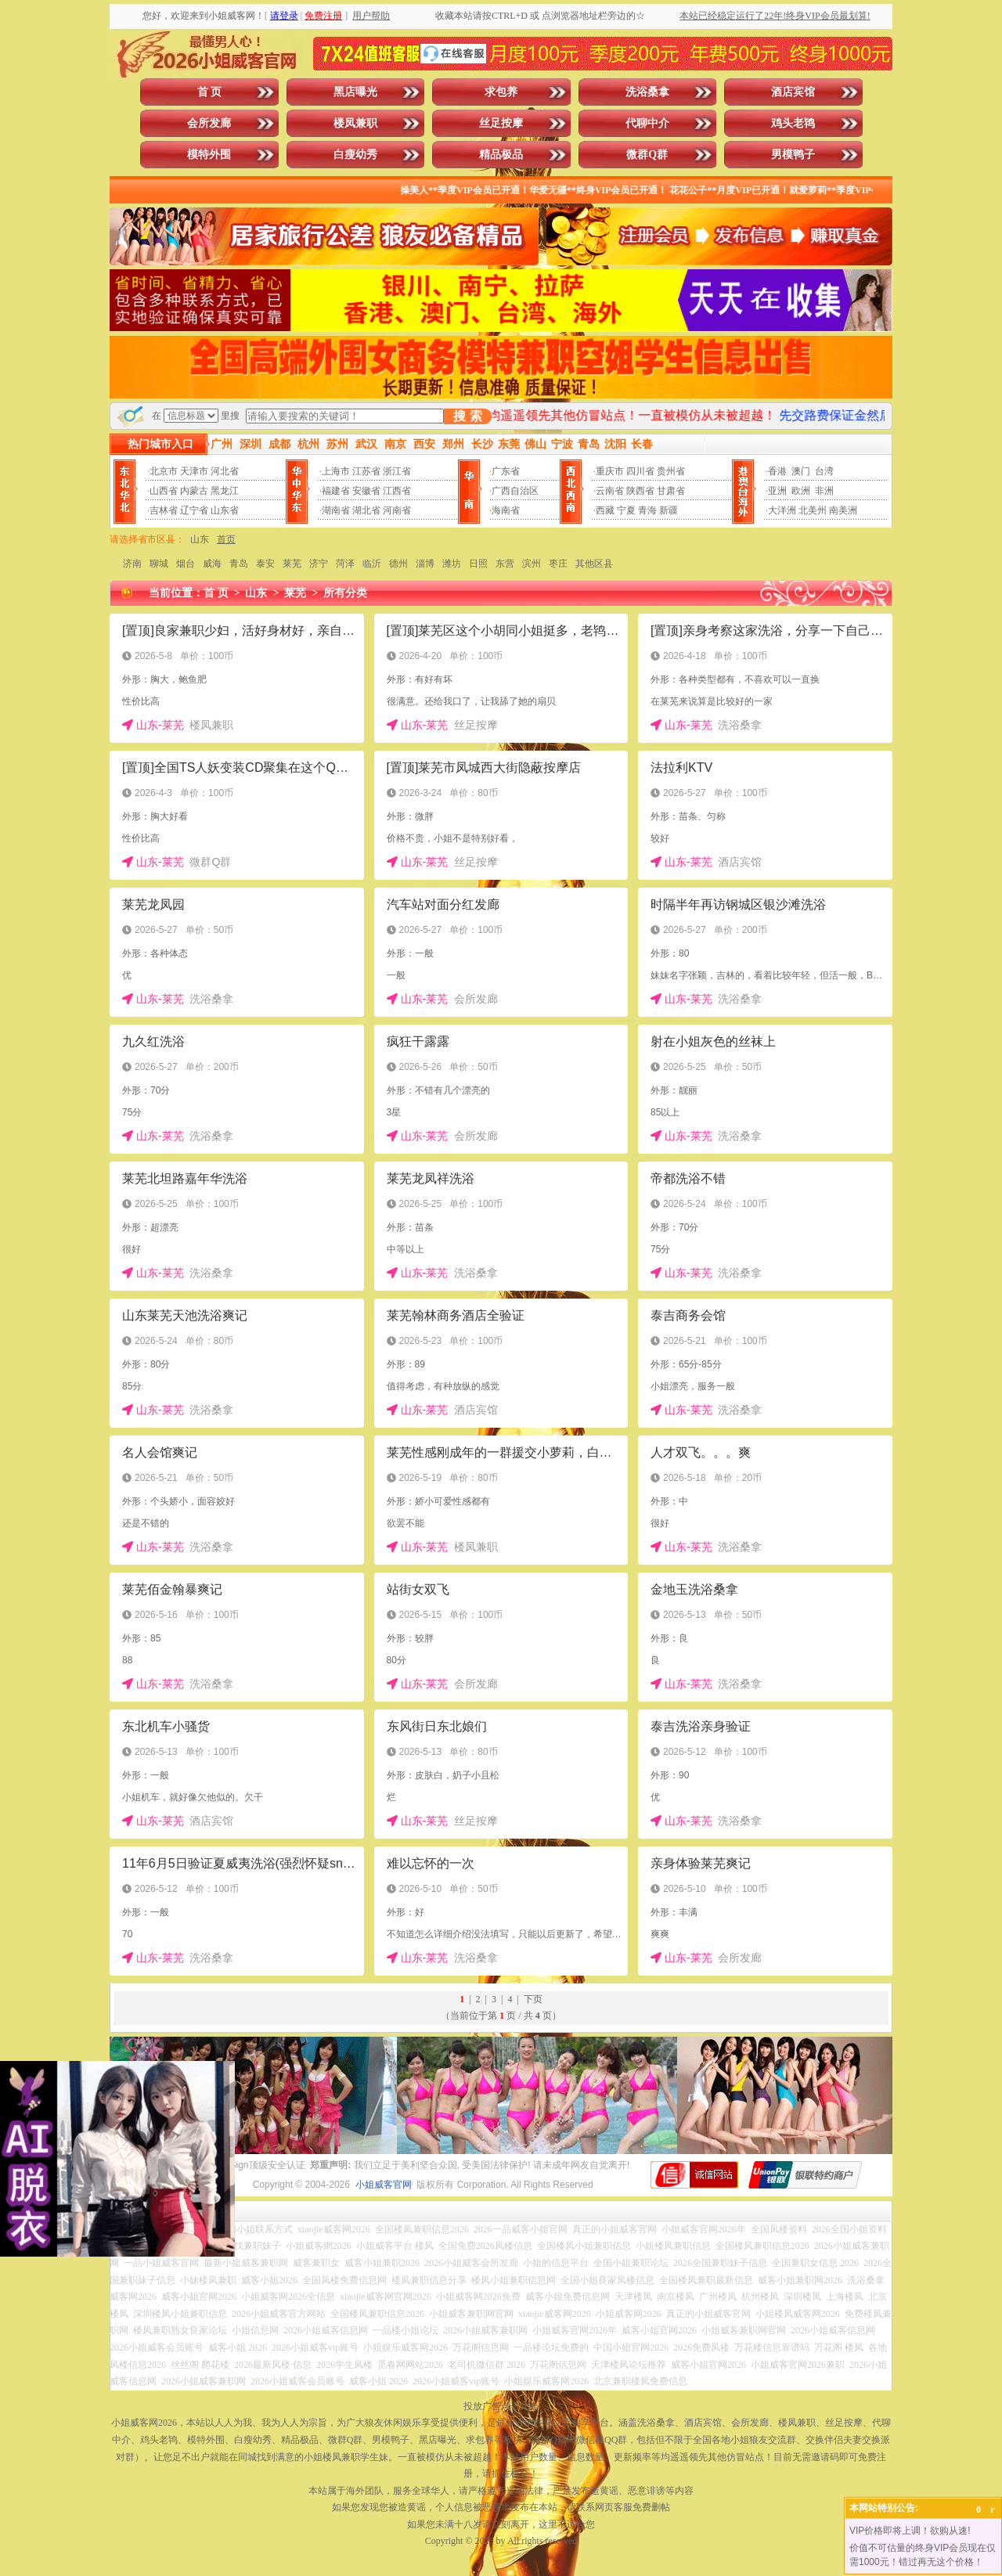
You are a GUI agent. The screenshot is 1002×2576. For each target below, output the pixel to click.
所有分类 (345, 593)
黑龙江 (225, 490)
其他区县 (594, 563)
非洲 (824, 490)
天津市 (194, 471)
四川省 (640, 471)
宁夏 (626, 510)
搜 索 (467, 416)
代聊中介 (647, 123)
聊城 (159, 563)
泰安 (265, 563)
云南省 (610, 490)
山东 (199, 539)
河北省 (225, 471)
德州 (398, 563)
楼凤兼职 (355, 123)
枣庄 (558, 563)
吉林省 (164, 510)
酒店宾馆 (793, 92)
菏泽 (345, 563)
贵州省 (671, 471)
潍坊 (451, 563)
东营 (505, 563)
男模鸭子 (793, 154)
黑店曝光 (355, 92)
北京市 (164, 471)
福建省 (336, 490)
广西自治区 (515, 490)
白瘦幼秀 (355, 154)
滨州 (531, 563)
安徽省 (366, 490)
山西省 (164, 490)
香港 (777, 471)
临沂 (371, 563)
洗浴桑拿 (647, 92)
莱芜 (292, 563)
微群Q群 (647, 154)
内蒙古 (194, 490)
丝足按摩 (501, 123)
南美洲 (843, 510)
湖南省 (336, 510)
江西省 (397, 490)
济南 (132, 563)
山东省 (225, 510)
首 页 (209, 92)
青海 (647, 510)
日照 (478, 563)
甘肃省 (671, 490)
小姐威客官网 (383, 2184)
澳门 (800, 471)
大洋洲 (782, 510)
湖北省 (366, 510)
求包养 (501, 92)
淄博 (425, 563)
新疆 (668, 510)
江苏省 (366, 471)
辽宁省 (194, 510)
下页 (533, 1999)
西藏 (605, 510)
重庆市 (610, 471)
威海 (212, 563)
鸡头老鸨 (793, 123)
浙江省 (397, 471)
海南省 (506, 510)
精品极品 (501, 154)
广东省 (506, 471)
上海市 (336, 471)
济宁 (318, 563)
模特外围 (209, 154)
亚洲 (777, 490)
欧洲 (800, 490)
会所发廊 (209, 123)
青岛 (238, 563)
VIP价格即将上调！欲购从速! (910, 2530)
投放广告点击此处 (501, 2406)
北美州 (812, 510)
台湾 (824, 471)
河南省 (397, 510)
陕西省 (640, 490)
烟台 (185, 563)
